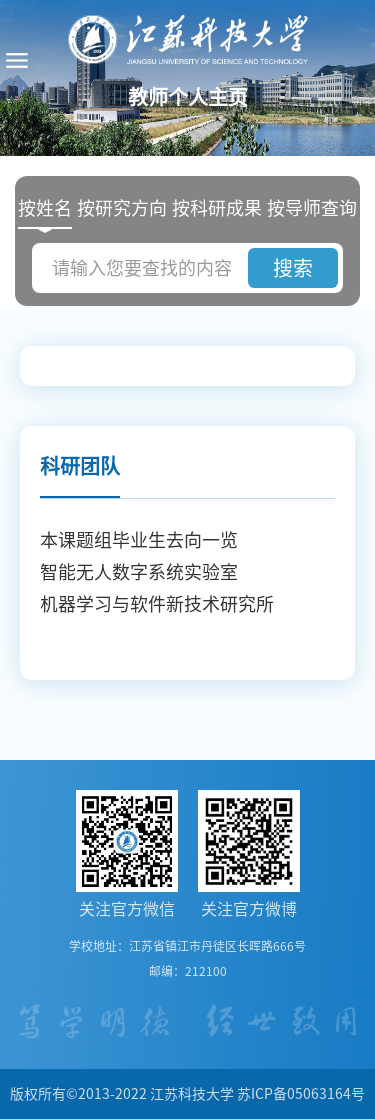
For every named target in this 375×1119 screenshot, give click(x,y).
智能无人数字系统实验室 (139, 572)
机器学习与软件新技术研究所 (157, 604)
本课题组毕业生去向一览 (139, 540)
